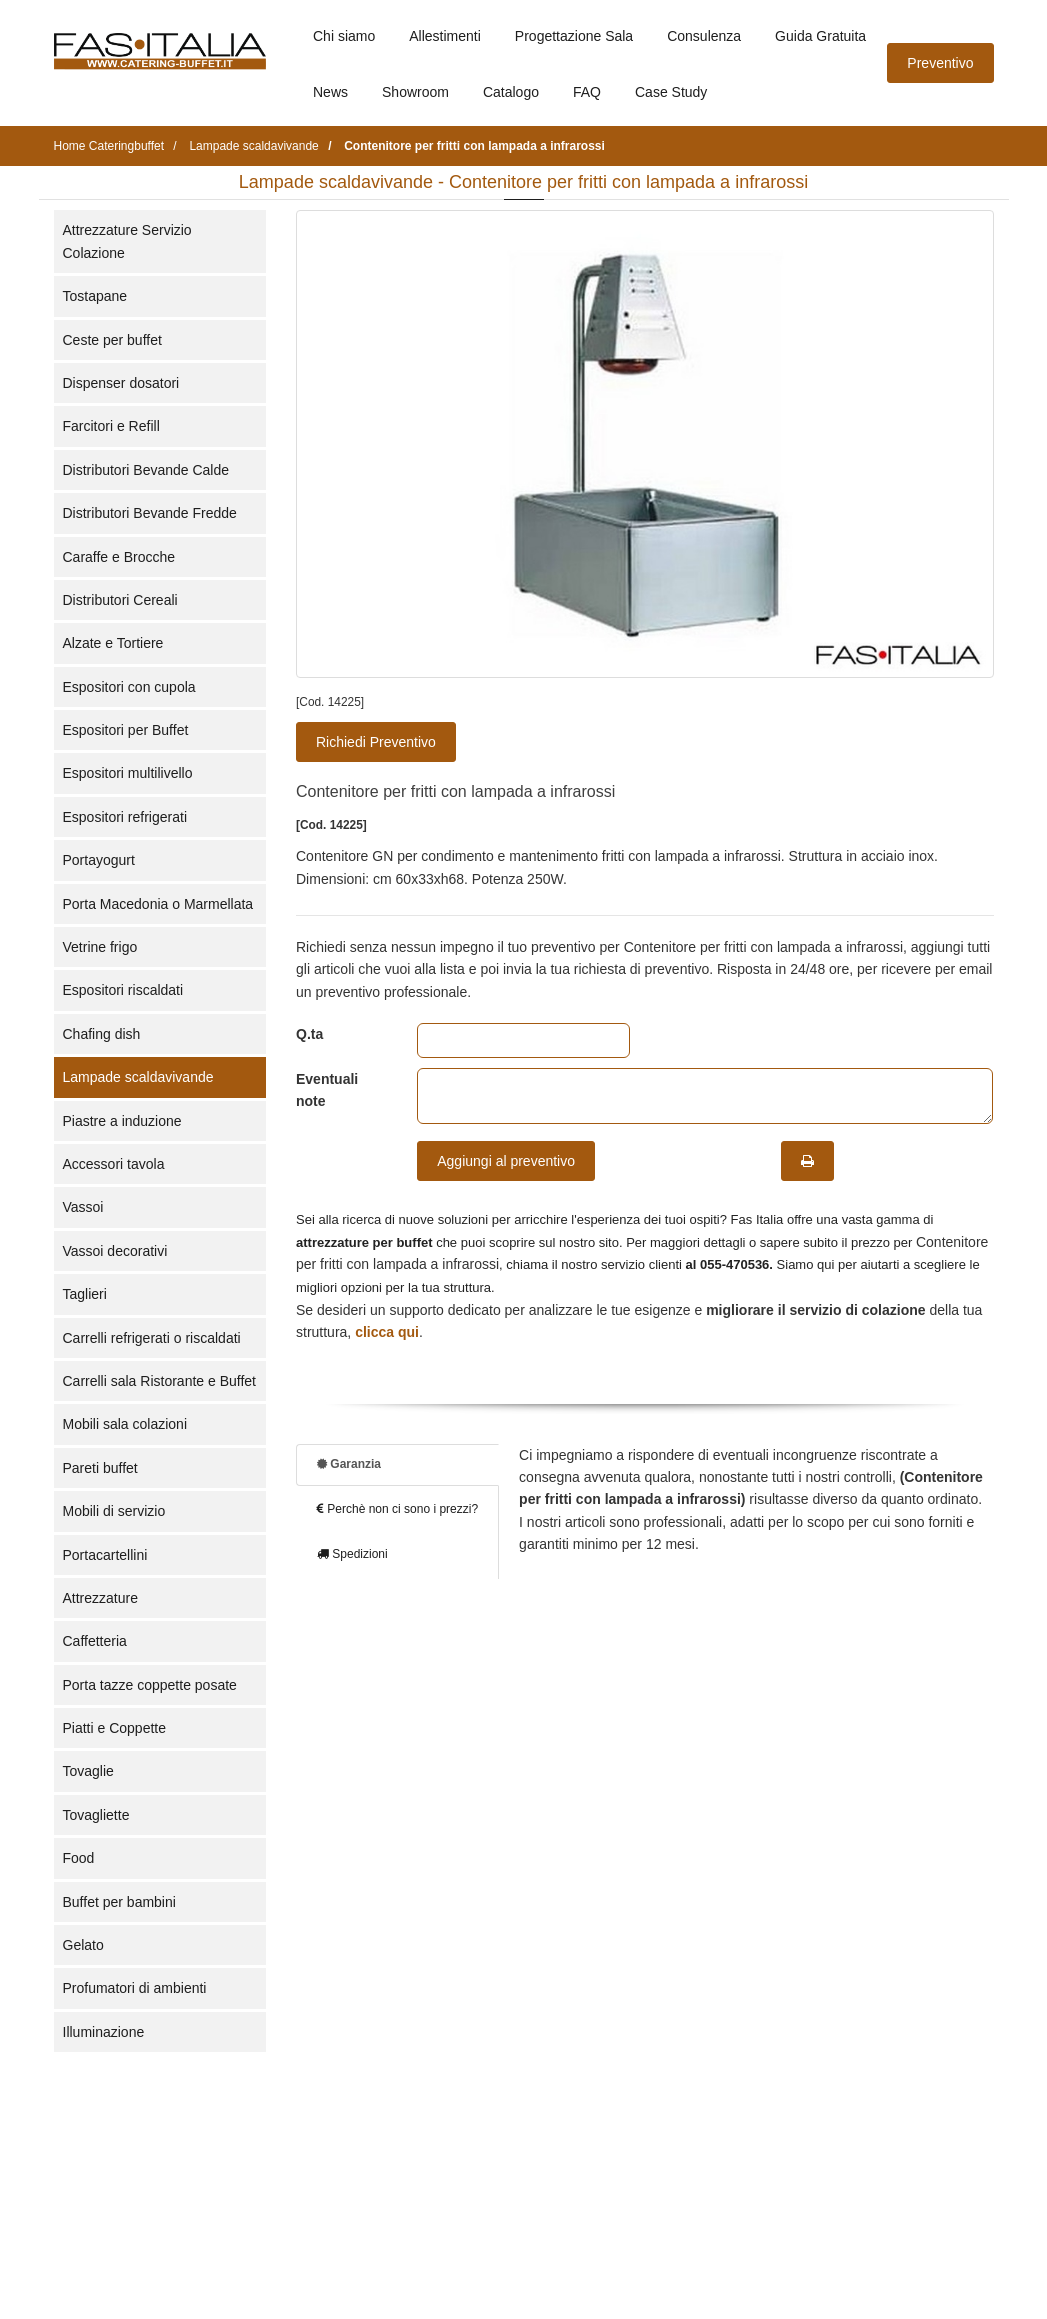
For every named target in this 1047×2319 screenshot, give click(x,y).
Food (79, 1858)
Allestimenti (445, 36)
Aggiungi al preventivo (506, 1161)
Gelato (83, 1945)
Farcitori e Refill (111, 426)
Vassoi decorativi (115, 1251)
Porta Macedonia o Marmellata (158, 904)
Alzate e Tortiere (113, 643)
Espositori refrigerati (125, 817)
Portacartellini (105, 1555)
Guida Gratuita (820, 36)
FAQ (587, 92)
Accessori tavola (114, 1164)
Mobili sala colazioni (125, 1424)
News (330, 92)
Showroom (415, 92)
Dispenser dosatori (121, 383)
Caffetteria (95, 1641)
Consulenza (704, 36)
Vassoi (83, 1207)
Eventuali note (327, 1090)
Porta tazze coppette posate (150, 1685)
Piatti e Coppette (115, 1728)
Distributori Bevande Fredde (150, 513)
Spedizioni (352, 1554)
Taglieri (85, 1294)
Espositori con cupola (129, 687)
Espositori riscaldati (123, 990)
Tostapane (95, 296)
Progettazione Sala (574, 36)
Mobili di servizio (114, 1511)
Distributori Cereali (120, 600)
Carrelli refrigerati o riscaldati (152, 1338)
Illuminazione (104, 2032)
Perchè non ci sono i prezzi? (397, 1509)
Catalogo (511, 92)
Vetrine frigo (100, 947)
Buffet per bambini (119, 1902)
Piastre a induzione (122, 1121)
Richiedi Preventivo (376, 742)
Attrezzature (100, 1598)
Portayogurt (99, 860)
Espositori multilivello (128, 773)
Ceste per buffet (112, 340)
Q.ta (309, 1034)
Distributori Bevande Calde (146, 470)
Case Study (671, 92)
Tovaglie (88, 1771)
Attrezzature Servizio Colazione (127, 241)
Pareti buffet (100, 1468)
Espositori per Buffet (126, 730)
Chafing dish (102, 1034)
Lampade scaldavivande (138, 1077)
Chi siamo (344, 36)
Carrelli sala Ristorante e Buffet (160, 1381)
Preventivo (940, 63)
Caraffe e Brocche (119, 557)
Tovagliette (96, 1815)
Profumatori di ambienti (135, 1988)
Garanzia (349, 1464)
